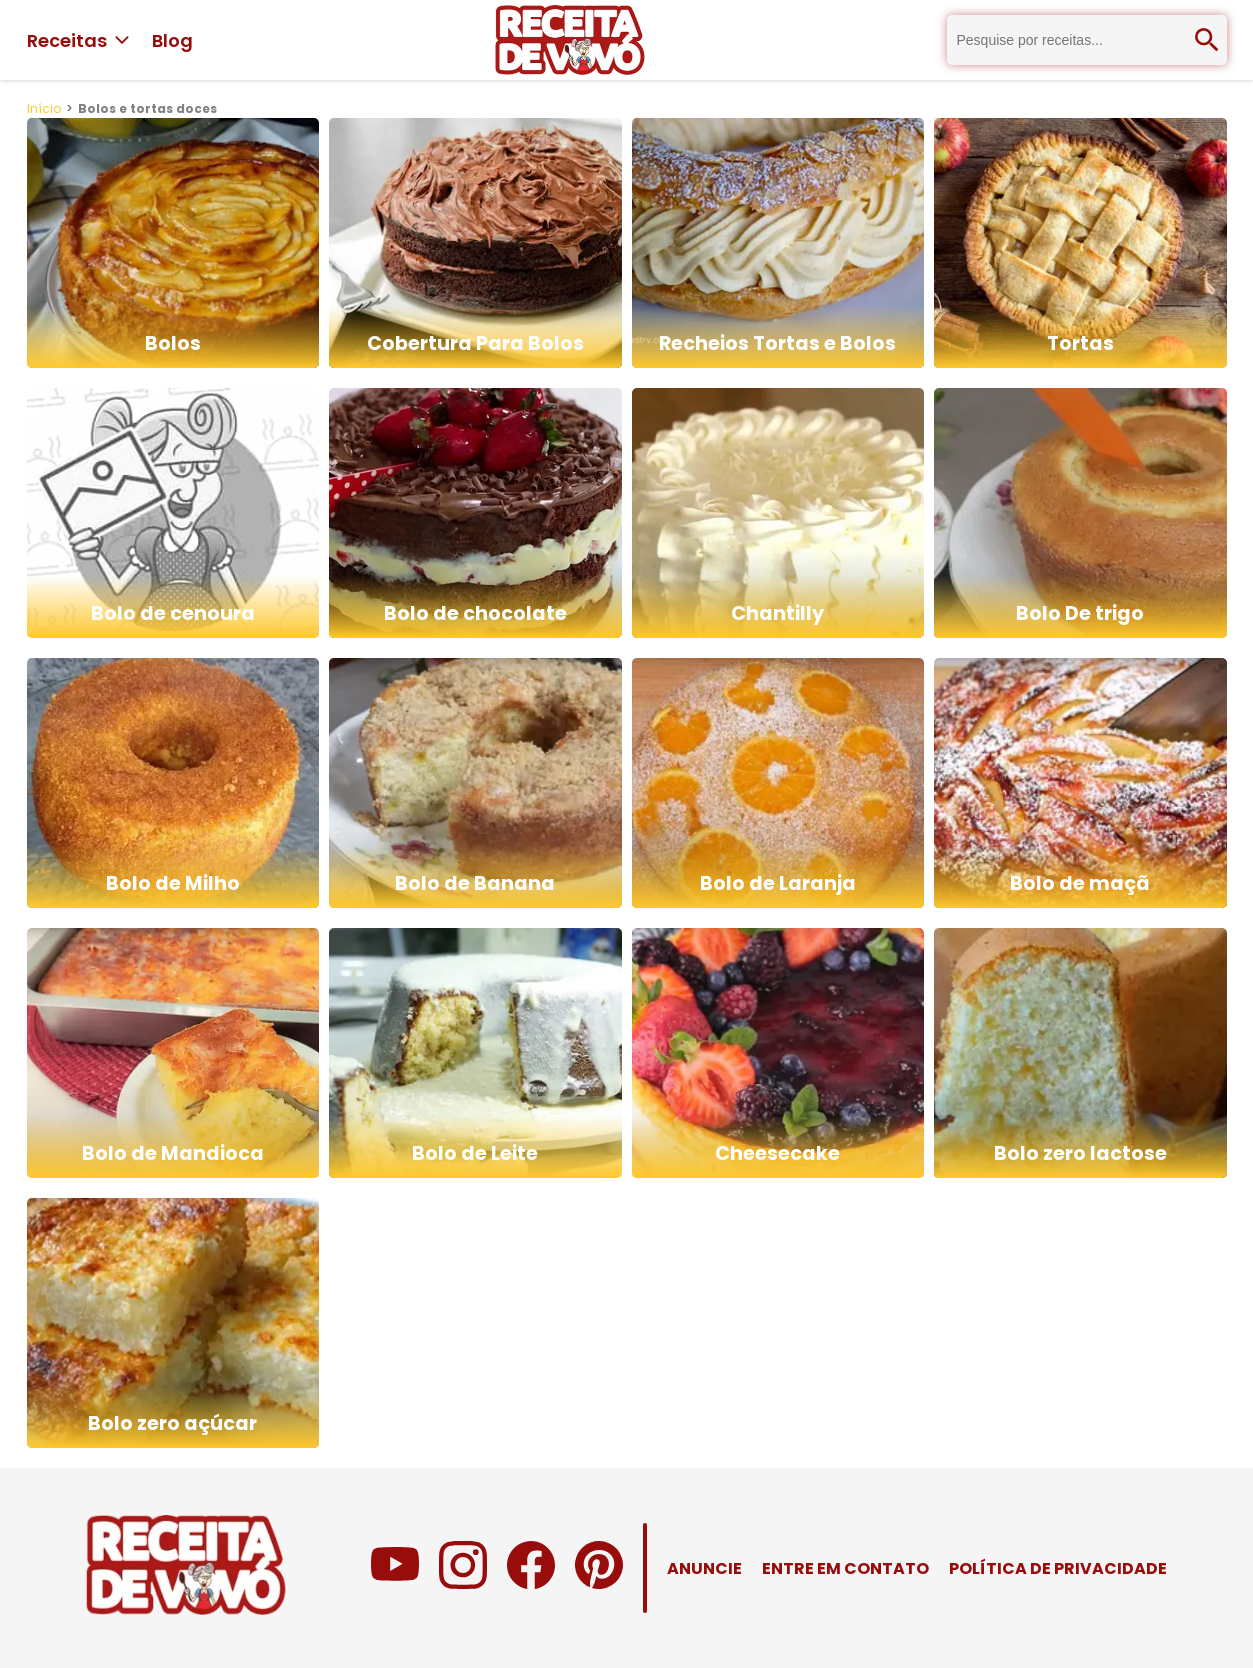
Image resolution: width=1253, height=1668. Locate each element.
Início (44, 108)
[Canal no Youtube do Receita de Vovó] (395, 1583)
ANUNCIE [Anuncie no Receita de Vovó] (704, 1568)
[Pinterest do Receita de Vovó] (599, 1583)
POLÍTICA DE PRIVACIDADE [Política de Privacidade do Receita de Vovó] (1058, 1568)
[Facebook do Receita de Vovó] (531, 1583)
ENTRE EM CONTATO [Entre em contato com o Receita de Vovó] (845, 1568)
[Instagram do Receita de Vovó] (463, 1583)
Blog (172, 40)
